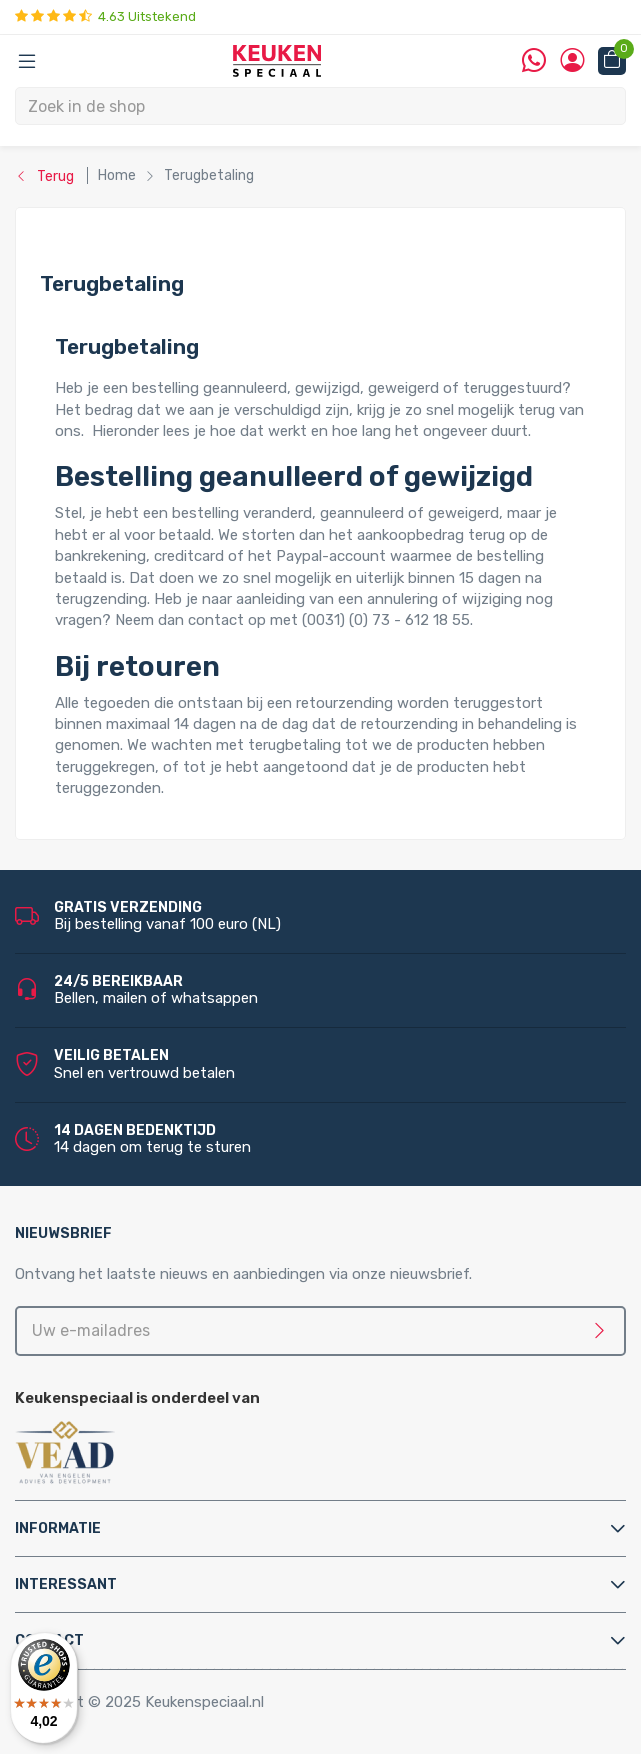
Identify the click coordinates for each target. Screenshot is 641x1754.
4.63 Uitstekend (105, 16)
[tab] (320, 1528)
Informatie (58, 1528)
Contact (49, 1640)
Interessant (66, 1584)
